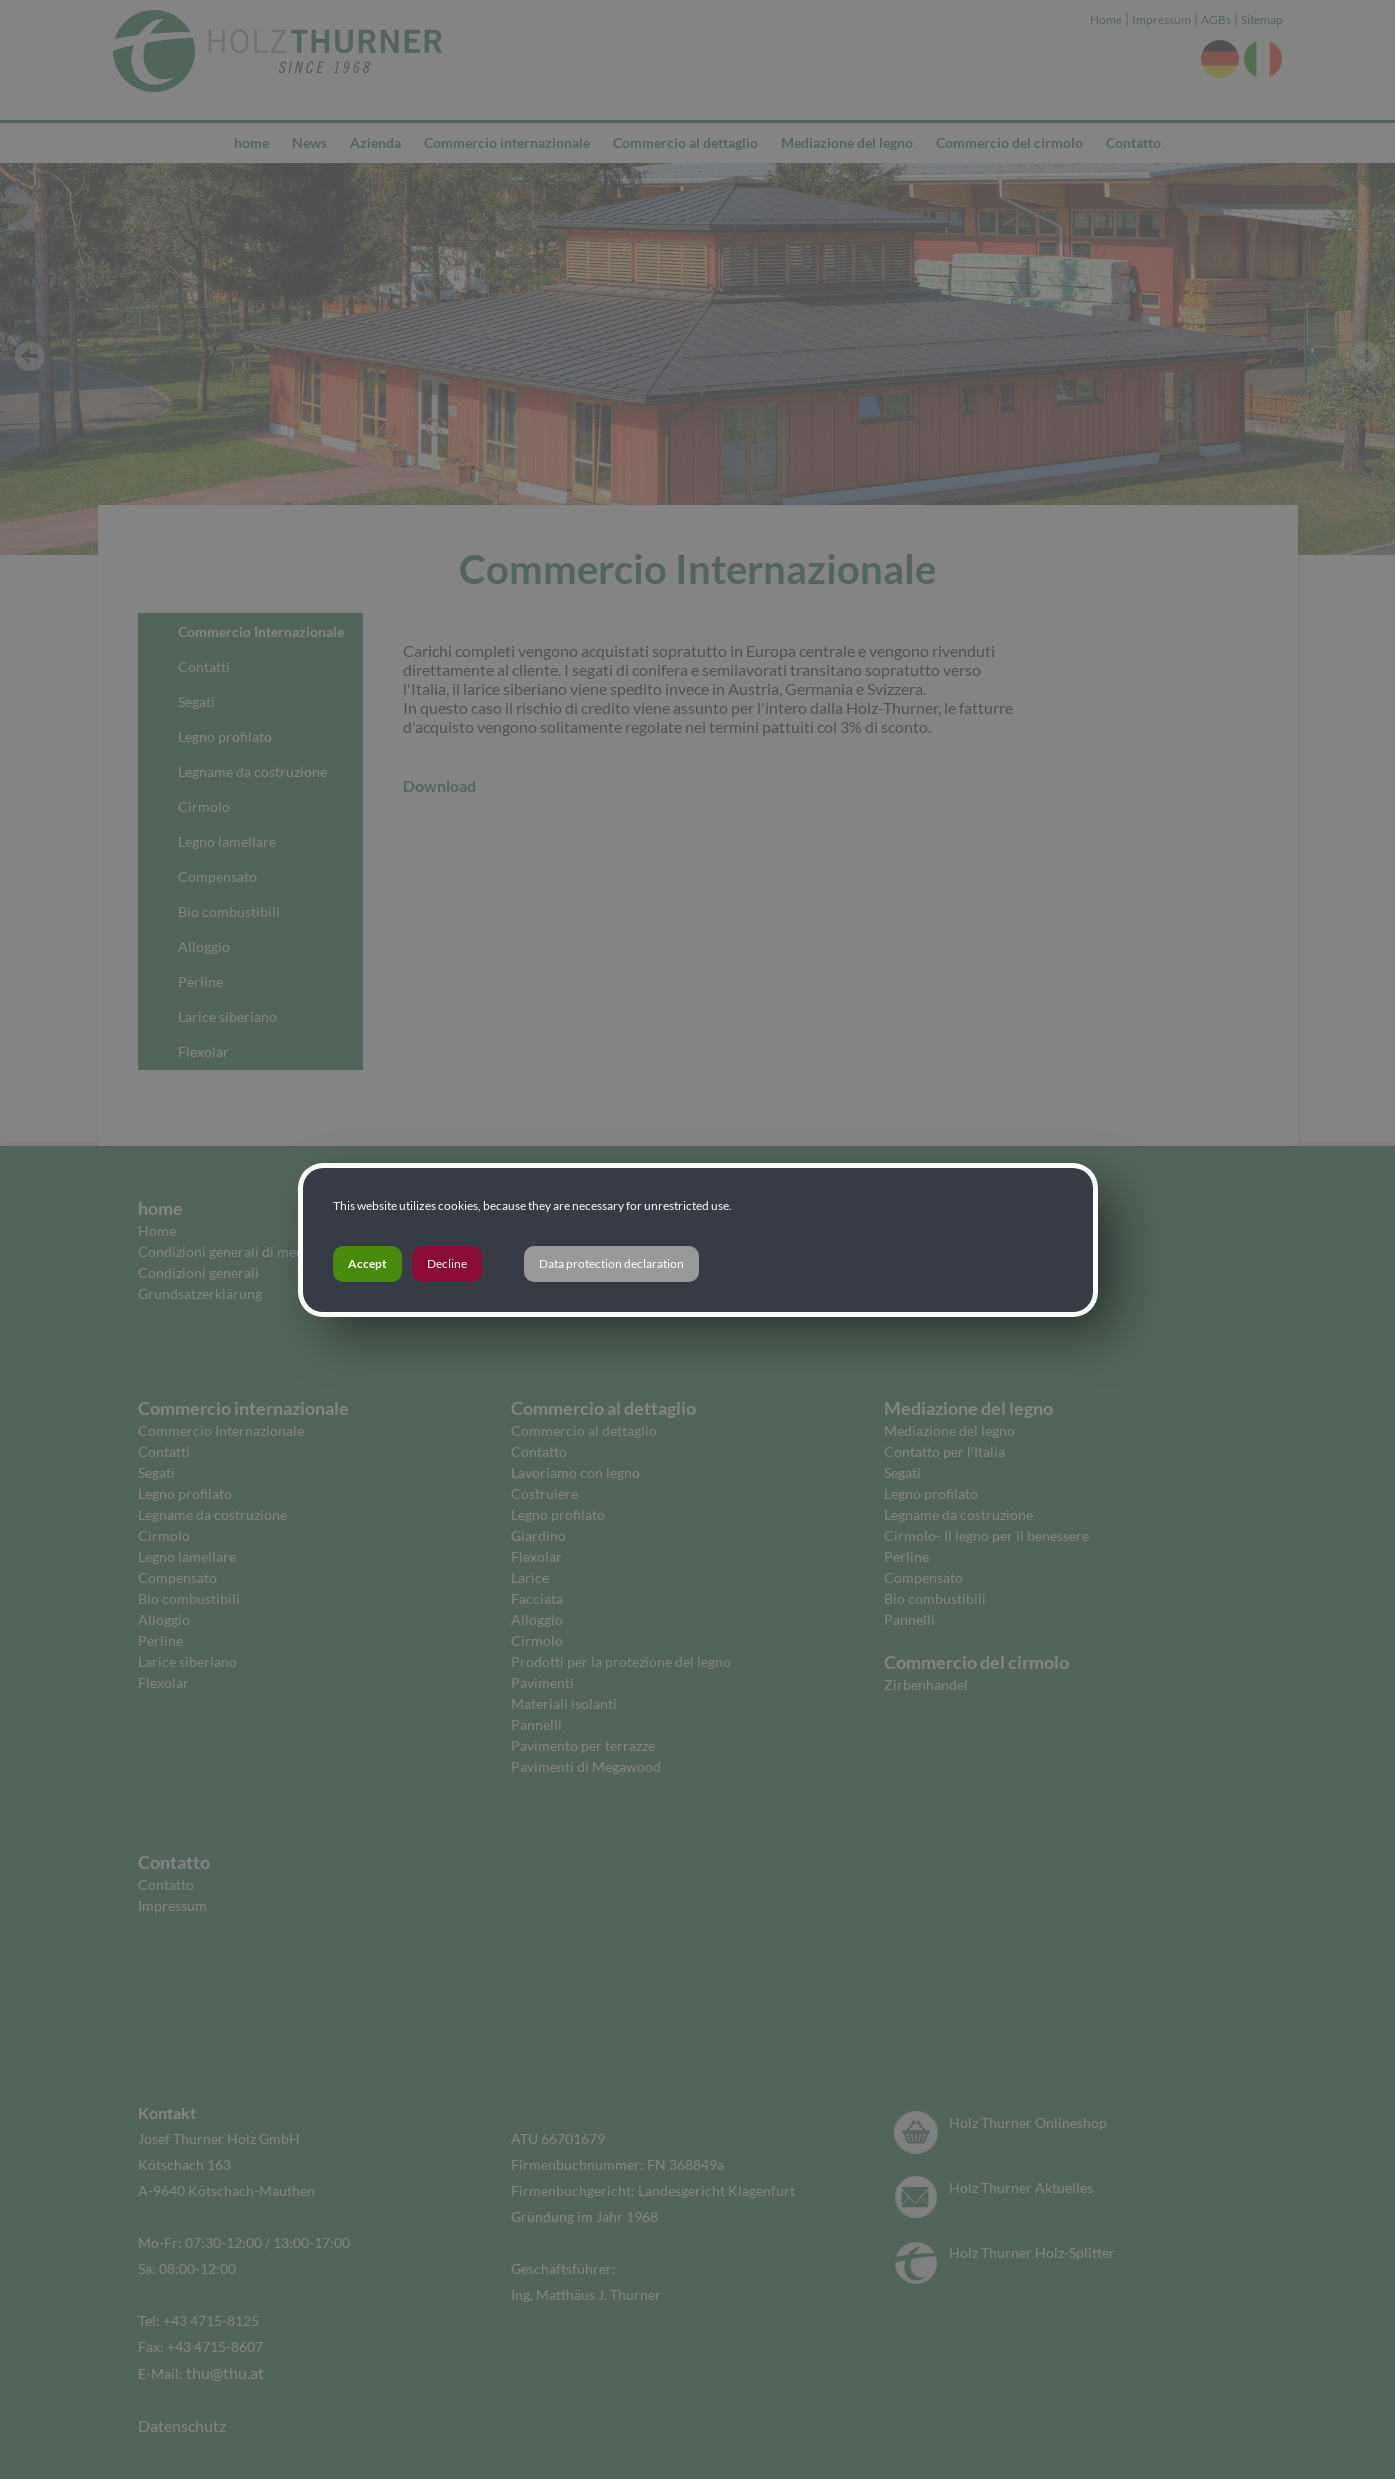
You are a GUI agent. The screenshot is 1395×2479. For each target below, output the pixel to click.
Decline (447, 1263)
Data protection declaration (611, 1263)
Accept (367, 1263)
